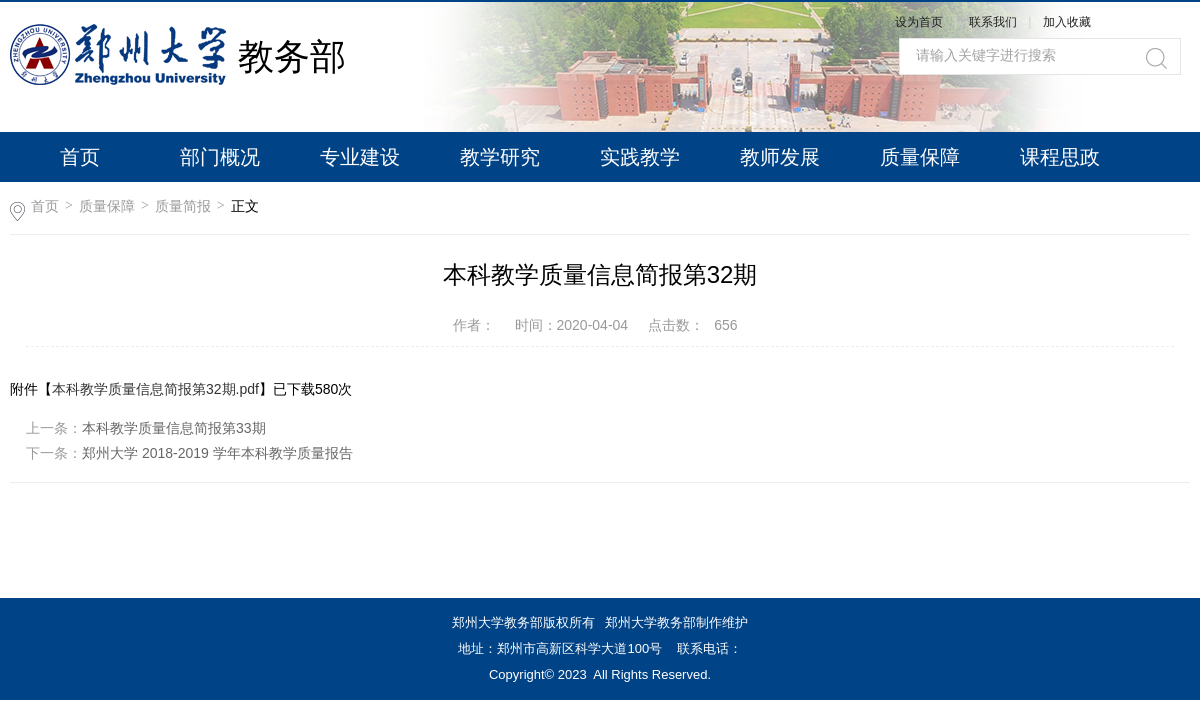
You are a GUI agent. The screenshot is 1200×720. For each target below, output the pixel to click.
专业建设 (360, 157)
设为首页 (919, 22)
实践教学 (640, 157)
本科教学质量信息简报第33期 (174, 428)
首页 (80, 157)
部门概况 (220, 157)
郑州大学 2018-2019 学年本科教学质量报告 (217, 453)
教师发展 (780, 157)
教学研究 (500, 157)
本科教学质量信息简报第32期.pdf (155, 389)
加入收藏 (1067, 22)
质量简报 (183, 206)
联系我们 (994, 22)
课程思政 (1060, 157)
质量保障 (920, 157)
